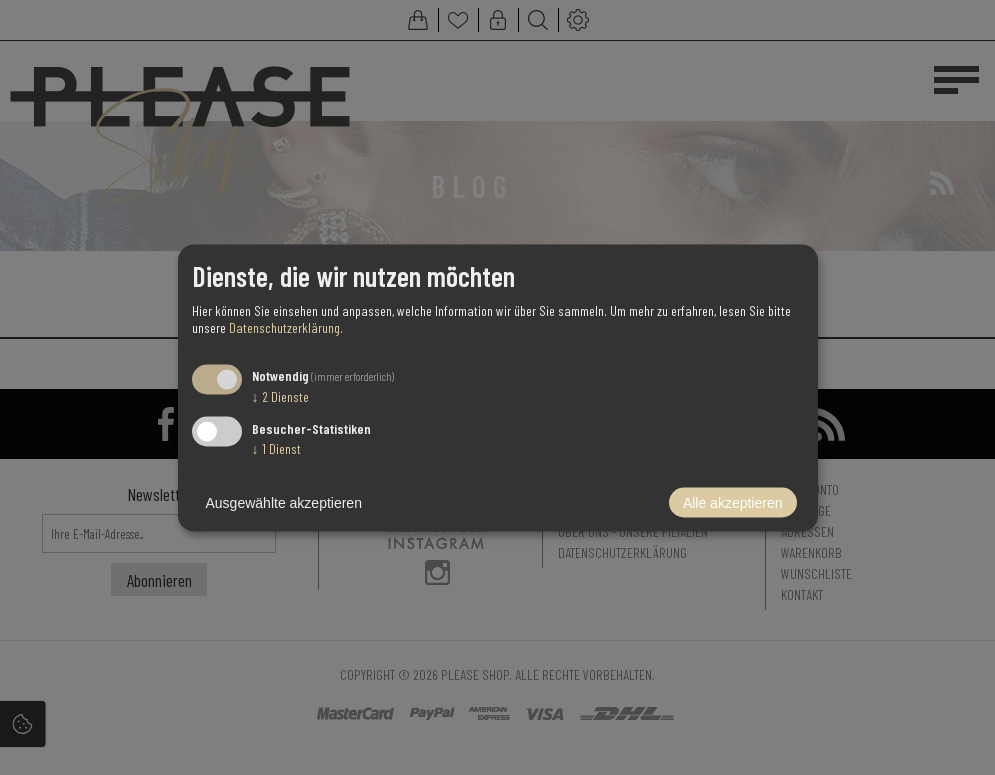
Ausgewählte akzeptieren (284, 502)
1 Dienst (276, 447)
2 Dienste (280, 396)
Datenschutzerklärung (284, 327)
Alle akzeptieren (733, 502)
